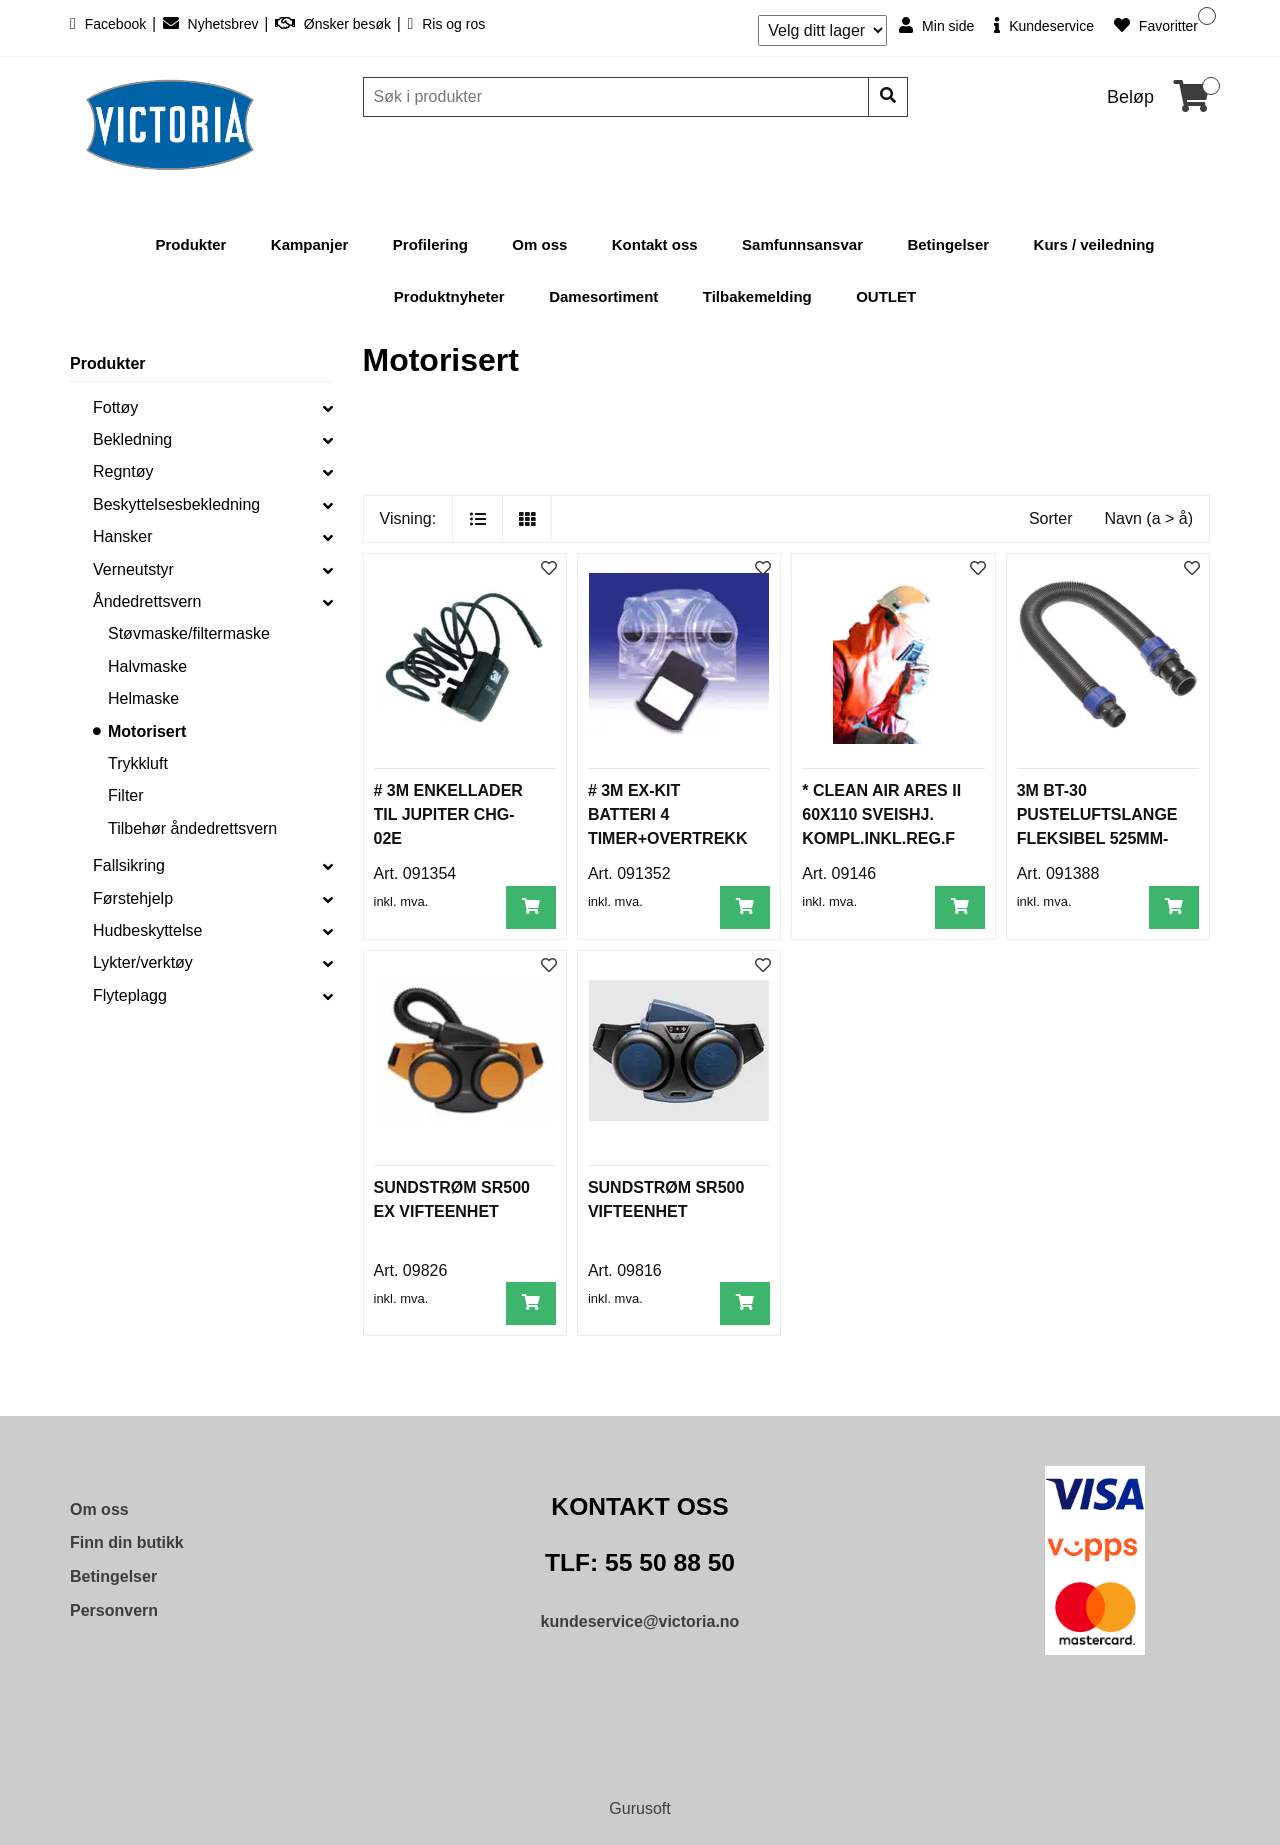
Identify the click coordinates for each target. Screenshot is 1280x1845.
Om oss (539, 244)
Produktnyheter (449, 296)
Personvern (114, 1610)
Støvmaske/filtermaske (189, 633)
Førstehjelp (133, 898)
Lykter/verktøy (143, 962)
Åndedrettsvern (147, 601)
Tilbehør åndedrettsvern (192, 828)
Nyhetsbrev (213, 24)
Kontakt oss (655, 244)
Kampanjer (310, 244)
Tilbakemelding (757, 296)
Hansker (123, 536)
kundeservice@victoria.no (640, 1621)
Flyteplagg (130, 995)
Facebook (110, 24)
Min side (936, 25)
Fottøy (115, 407)
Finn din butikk (127, 1542)
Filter (126, 795)
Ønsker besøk (335, 24)
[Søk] (618, 97)
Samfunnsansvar (802, 244)
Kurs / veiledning (1094, 244)
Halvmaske (147, 666)
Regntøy (123, 471)
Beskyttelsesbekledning (176, 504)
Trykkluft (138, 763)
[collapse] (328, 408)
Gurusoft (639, 1808)
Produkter (191, 244)
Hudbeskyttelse (147, 930)
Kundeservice (1044, 25)
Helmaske (143, 698)
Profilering (430, 244)
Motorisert (147, 731)
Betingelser (948, 244)
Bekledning (132, 439)
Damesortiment (603, 296)
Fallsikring (129, 865)
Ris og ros (446, 24)
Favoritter (1156, 25)
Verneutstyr (133, 569)
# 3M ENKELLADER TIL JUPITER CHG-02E (448, 814)
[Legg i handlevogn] (531, 907)
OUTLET (886, 296)
